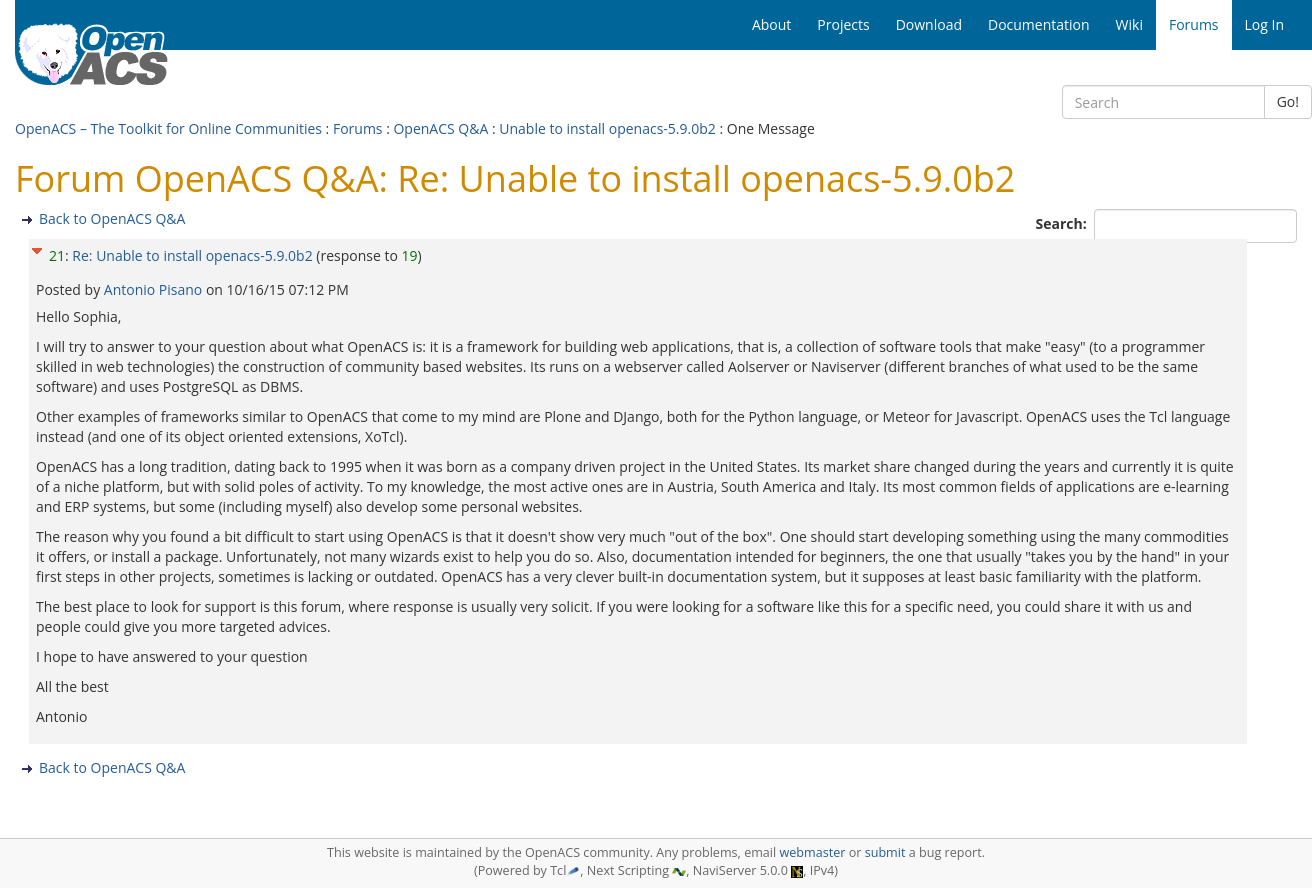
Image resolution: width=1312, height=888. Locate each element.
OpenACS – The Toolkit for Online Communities (168, 128)
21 (57, 255)
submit (885, 852)
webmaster (812, 852)
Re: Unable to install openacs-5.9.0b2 (192, 255)
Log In (1264, 24)
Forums (358, 128)
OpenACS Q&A (440, 128)
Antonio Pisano (155, 289)
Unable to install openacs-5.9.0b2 (609, 128)
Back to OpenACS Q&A (112, 218)
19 (410, 255)
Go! (1288, 101)
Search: (1063, 223)
